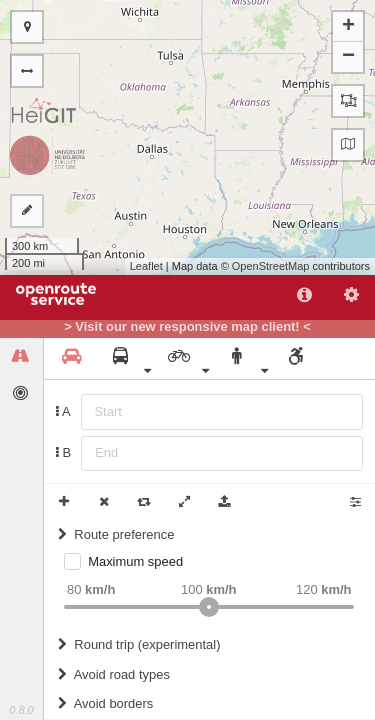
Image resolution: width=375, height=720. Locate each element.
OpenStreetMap (271, 266)
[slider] (209, 607)
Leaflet (146, 266)
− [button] (348, 57)
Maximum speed (135, 561)
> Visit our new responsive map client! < (187, 327)
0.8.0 (21, 710)
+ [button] (348, 27)
